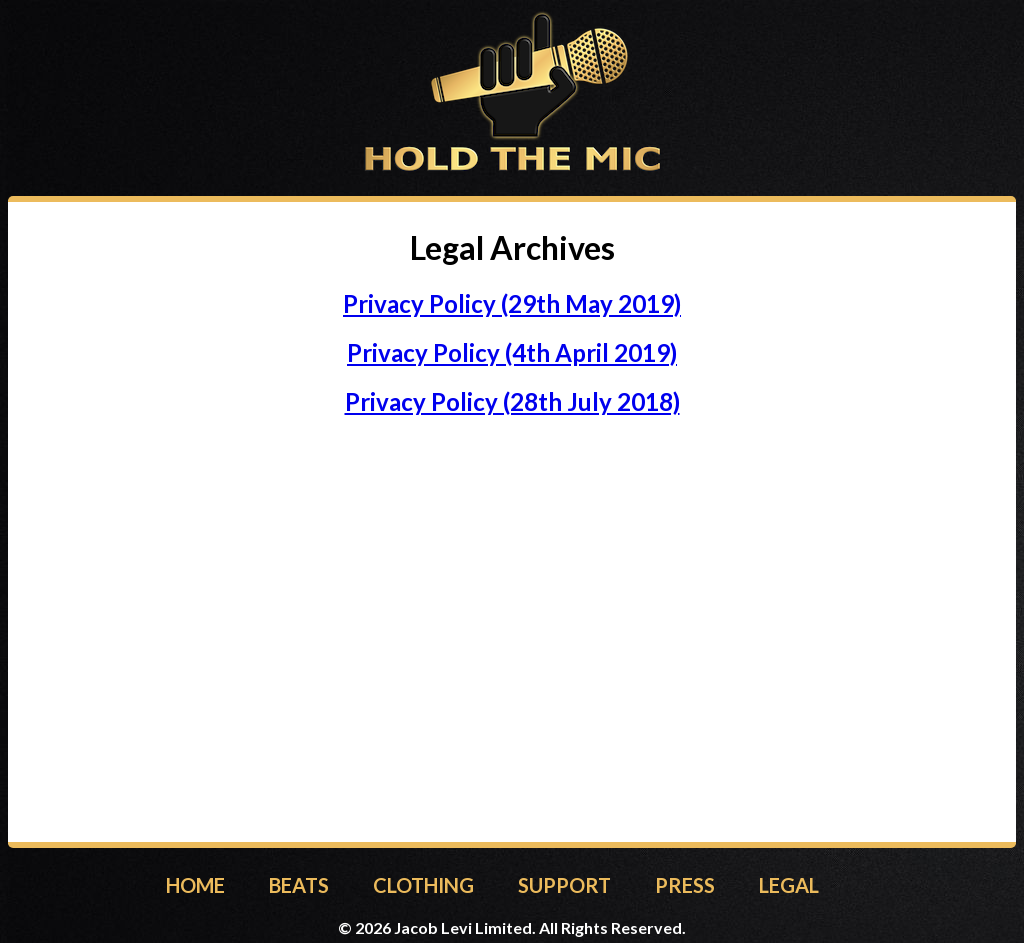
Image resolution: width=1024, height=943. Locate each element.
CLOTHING (423, 885)
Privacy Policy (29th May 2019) (512, 303)
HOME (195, 885)
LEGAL (789, 885)
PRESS (685, 885)
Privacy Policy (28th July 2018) (512, 401)
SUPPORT (564, 885)
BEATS (299, 885)
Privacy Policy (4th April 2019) (512, 352)
